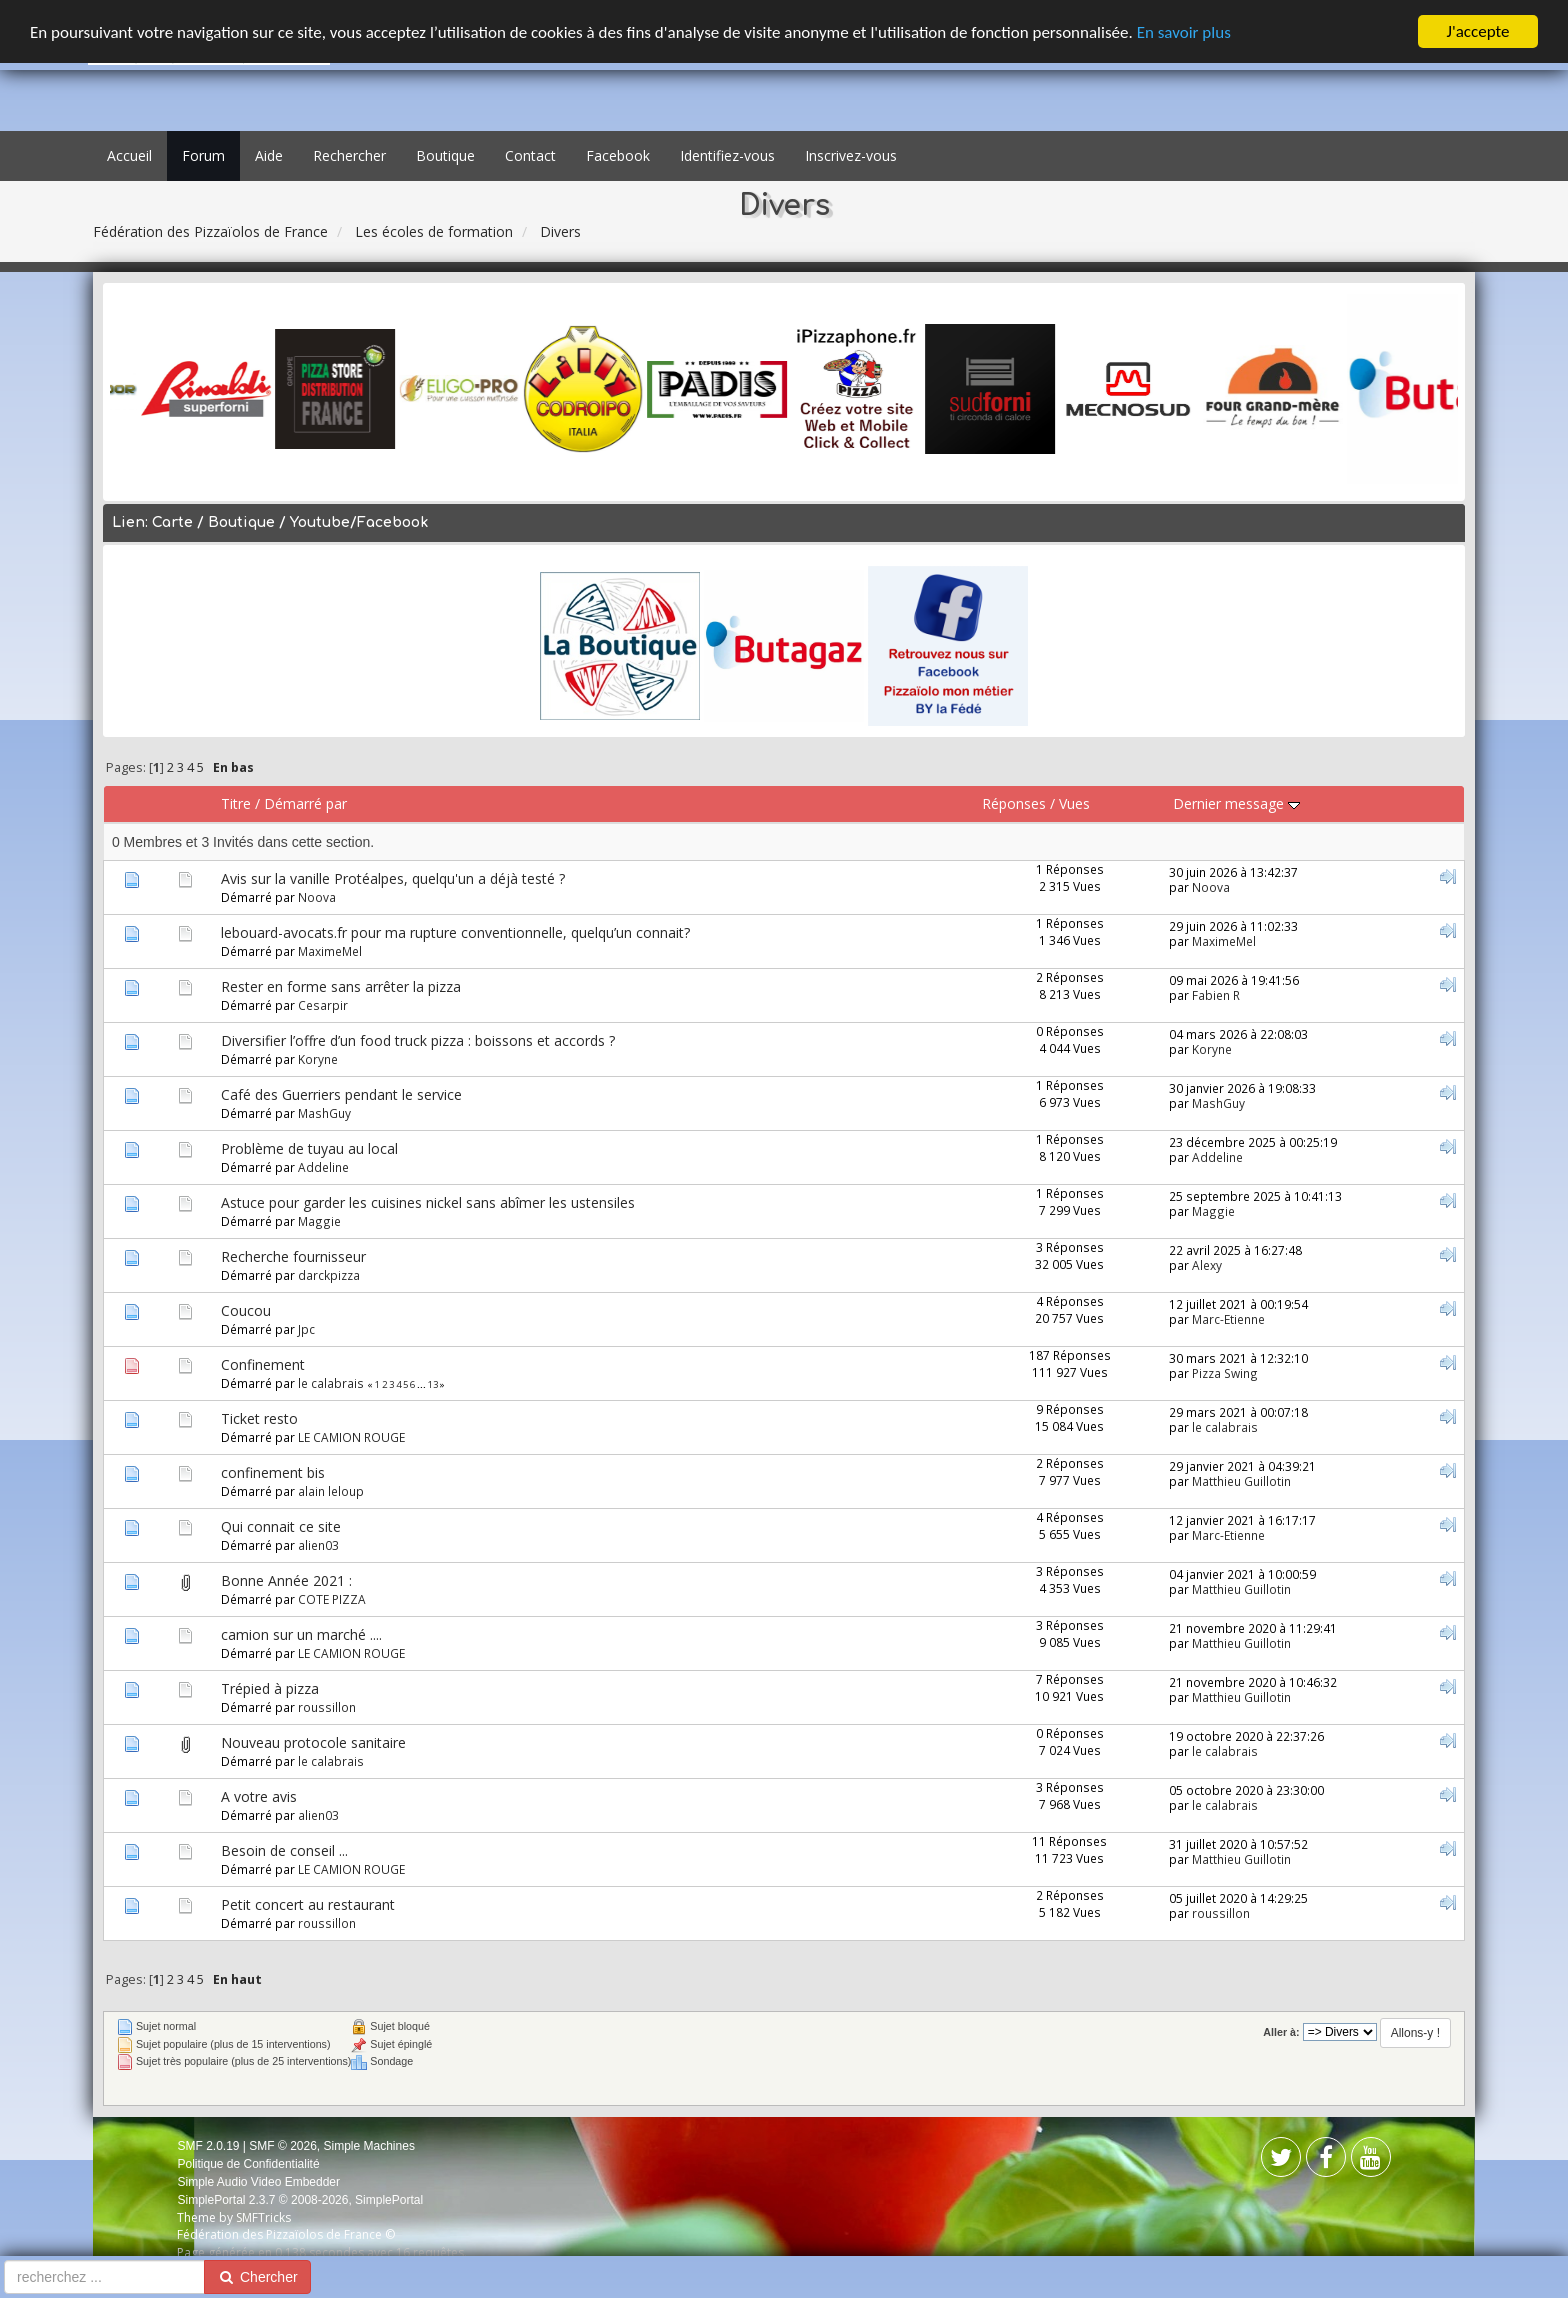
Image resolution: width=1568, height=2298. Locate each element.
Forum (203, 155)
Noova (317, 897)
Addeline (323, 1167)
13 (433, 1384)
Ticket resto (259, 1418)
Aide (269, 155)
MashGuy (324, 1113)
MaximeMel (330, 951)
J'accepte (1478, 31)
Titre (236, 803)
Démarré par (305, 803)
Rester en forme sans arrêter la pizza (341, 986)
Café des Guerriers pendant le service (341, 1094)
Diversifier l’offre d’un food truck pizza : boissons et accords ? (418, 1040)
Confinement (263, 1364)
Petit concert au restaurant (308, 1904)
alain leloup (331, 1491)
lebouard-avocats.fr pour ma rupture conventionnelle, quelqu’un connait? (455, 932)
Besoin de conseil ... (284, 1850)
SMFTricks (263, 2217)
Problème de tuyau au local (309, 1148)
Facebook (618, 155)
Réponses (1014, 803)
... (422, 1384)
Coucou (246, 1310)
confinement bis (273, 1472)
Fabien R (1216, 995)
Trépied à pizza (270, 1688)
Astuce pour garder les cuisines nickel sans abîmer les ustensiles (428, 1202)
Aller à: (1281, 2032)
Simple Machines (369, 2146)
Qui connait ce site (281, 1526)
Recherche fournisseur (293, 1256)
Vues (1074, 803)
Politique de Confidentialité (248, 2164)
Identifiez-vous (727, 155)
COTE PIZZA (332, 1599)
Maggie (319, 1221)
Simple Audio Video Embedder (258, 2182)
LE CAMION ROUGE (351, 1437)
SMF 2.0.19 (208, 2146)
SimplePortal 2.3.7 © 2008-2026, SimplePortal (300, 2200)
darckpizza (329, 1275)
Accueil (129, 155)
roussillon (327, 1707)
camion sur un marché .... (301, 1634)
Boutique (445, 155)
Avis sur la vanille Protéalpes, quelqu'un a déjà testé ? (393, 878)
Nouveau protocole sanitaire (313, 1742)
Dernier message (1236, 803)
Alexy (1207, 1265)
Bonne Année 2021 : (286, 1580)
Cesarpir (323, 1005)
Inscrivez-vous (851, 155)
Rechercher (349, 155)
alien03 (318, 1545)
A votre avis (259, 1796)
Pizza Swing (1225, 1373)
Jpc (306, 1329)
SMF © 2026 (283, 2146)
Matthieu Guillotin (1241, 1481)
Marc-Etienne (1228, 1319)
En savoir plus (1184, 31)
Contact (530, 155)
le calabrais (331, 1383)
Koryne (318, 1059)
